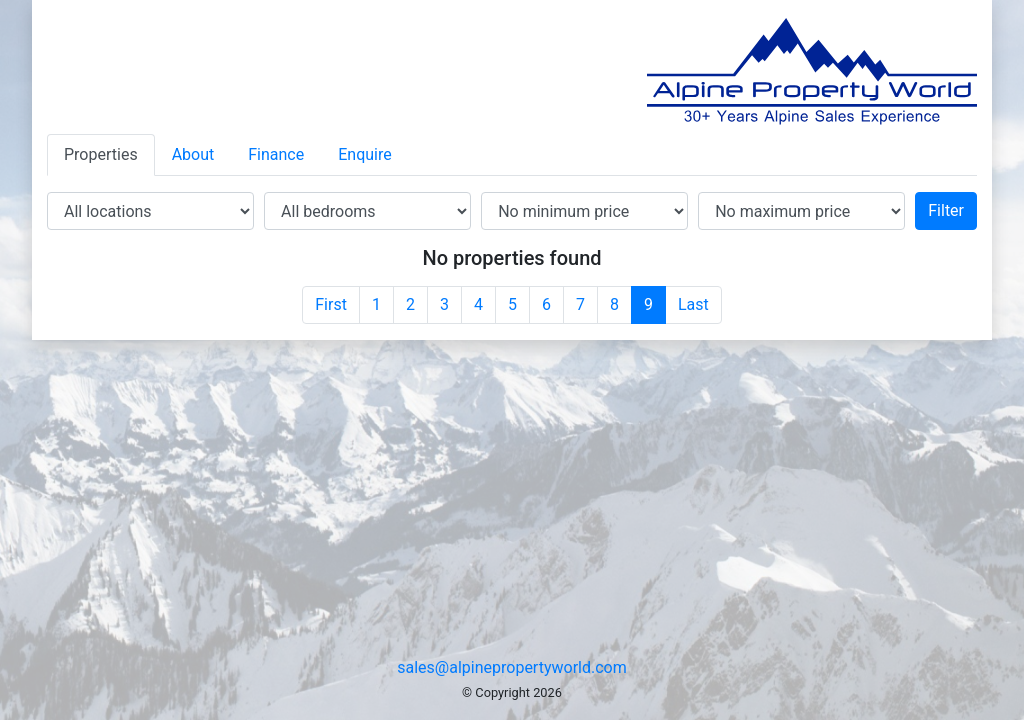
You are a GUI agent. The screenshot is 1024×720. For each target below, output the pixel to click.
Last (693, 304)
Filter (946, 210)
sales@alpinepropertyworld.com (511, 667)
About (193, 154)
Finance (276, 154)
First (331, 304)
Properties (101, 154)
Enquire (365, 154)
